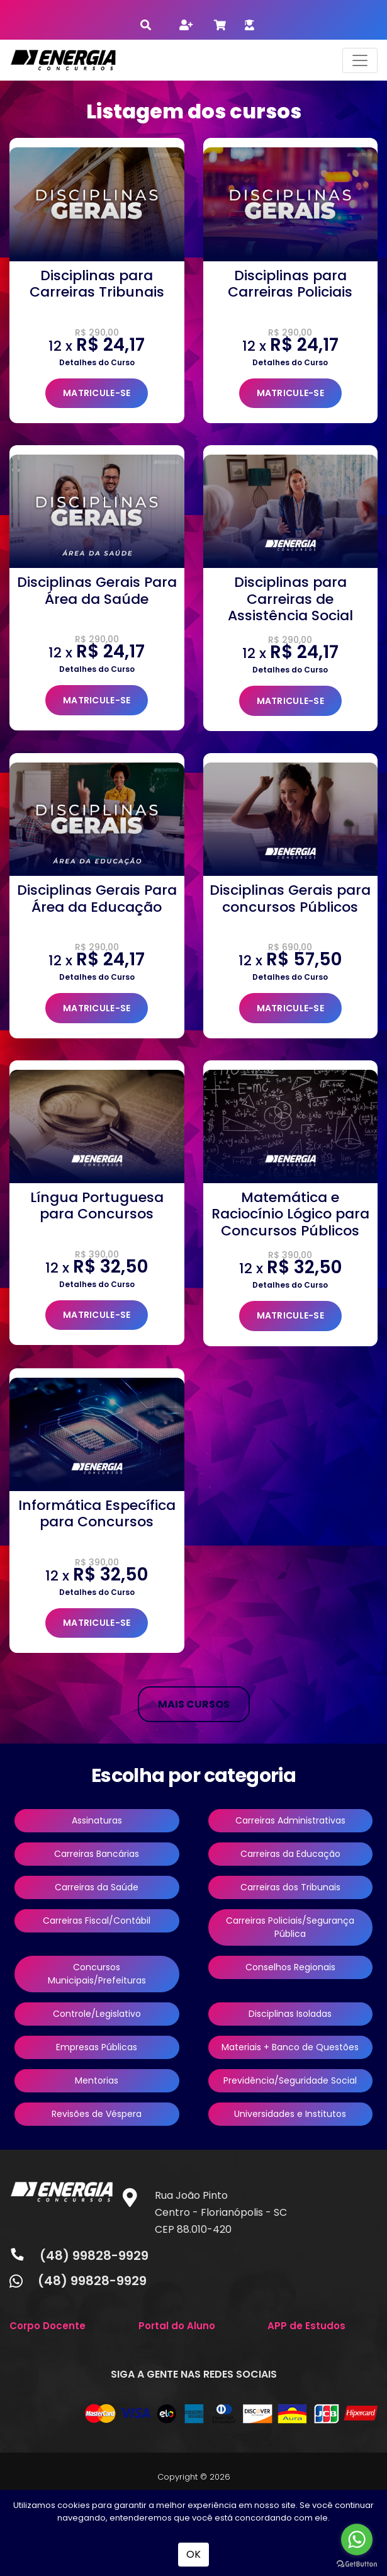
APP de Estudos (306, 2325)
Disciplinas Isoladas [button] (290, 2013)
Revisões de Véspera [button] (97, 2114)
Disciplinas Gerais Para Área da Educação (97, 898)
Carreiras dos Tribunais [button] (290, 1887)
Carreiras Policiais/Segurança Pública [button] (290, 1927)
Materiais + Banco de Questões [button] (290, 2047)
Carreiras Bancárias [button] (96, 1853)
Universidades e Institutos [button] (290, 2114)
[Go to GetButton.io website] (357, 2563)
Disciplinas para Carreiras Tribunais (97, 284)
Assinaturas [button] (97, 1820)
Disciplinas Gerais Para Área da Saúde (97, 590)
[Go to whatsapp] (357, 2539)
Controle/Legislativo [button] (97, 2013)
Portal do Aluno (176, 2325)
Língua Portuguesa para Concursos (97, 1205)
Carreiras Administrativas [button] (290, 1820)
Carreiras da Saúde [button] (96, 1887)
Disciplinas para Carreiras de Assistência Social (290, 598)
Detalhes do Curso (97, 362)
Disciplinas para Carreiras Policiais (290, 284)
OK (193, 2554)
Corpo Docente (47, 2325)
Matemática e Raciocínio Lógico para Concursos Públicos (290, 1214)
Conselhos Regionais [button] (290, 1967)
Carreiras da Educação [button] (290, 1853)
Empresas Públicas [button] (96, 2047)
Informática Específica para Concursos (97, 1513)
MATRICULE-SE (96, 393)
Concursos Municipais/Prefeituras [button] (97, 1974)
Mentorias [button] (96, 2080)
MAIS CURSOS (194, 1704)
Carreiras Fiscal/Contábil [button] (96, 1920)
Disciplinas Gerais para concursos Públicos (290, 898)
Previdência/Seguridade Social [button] (290, 2080)
